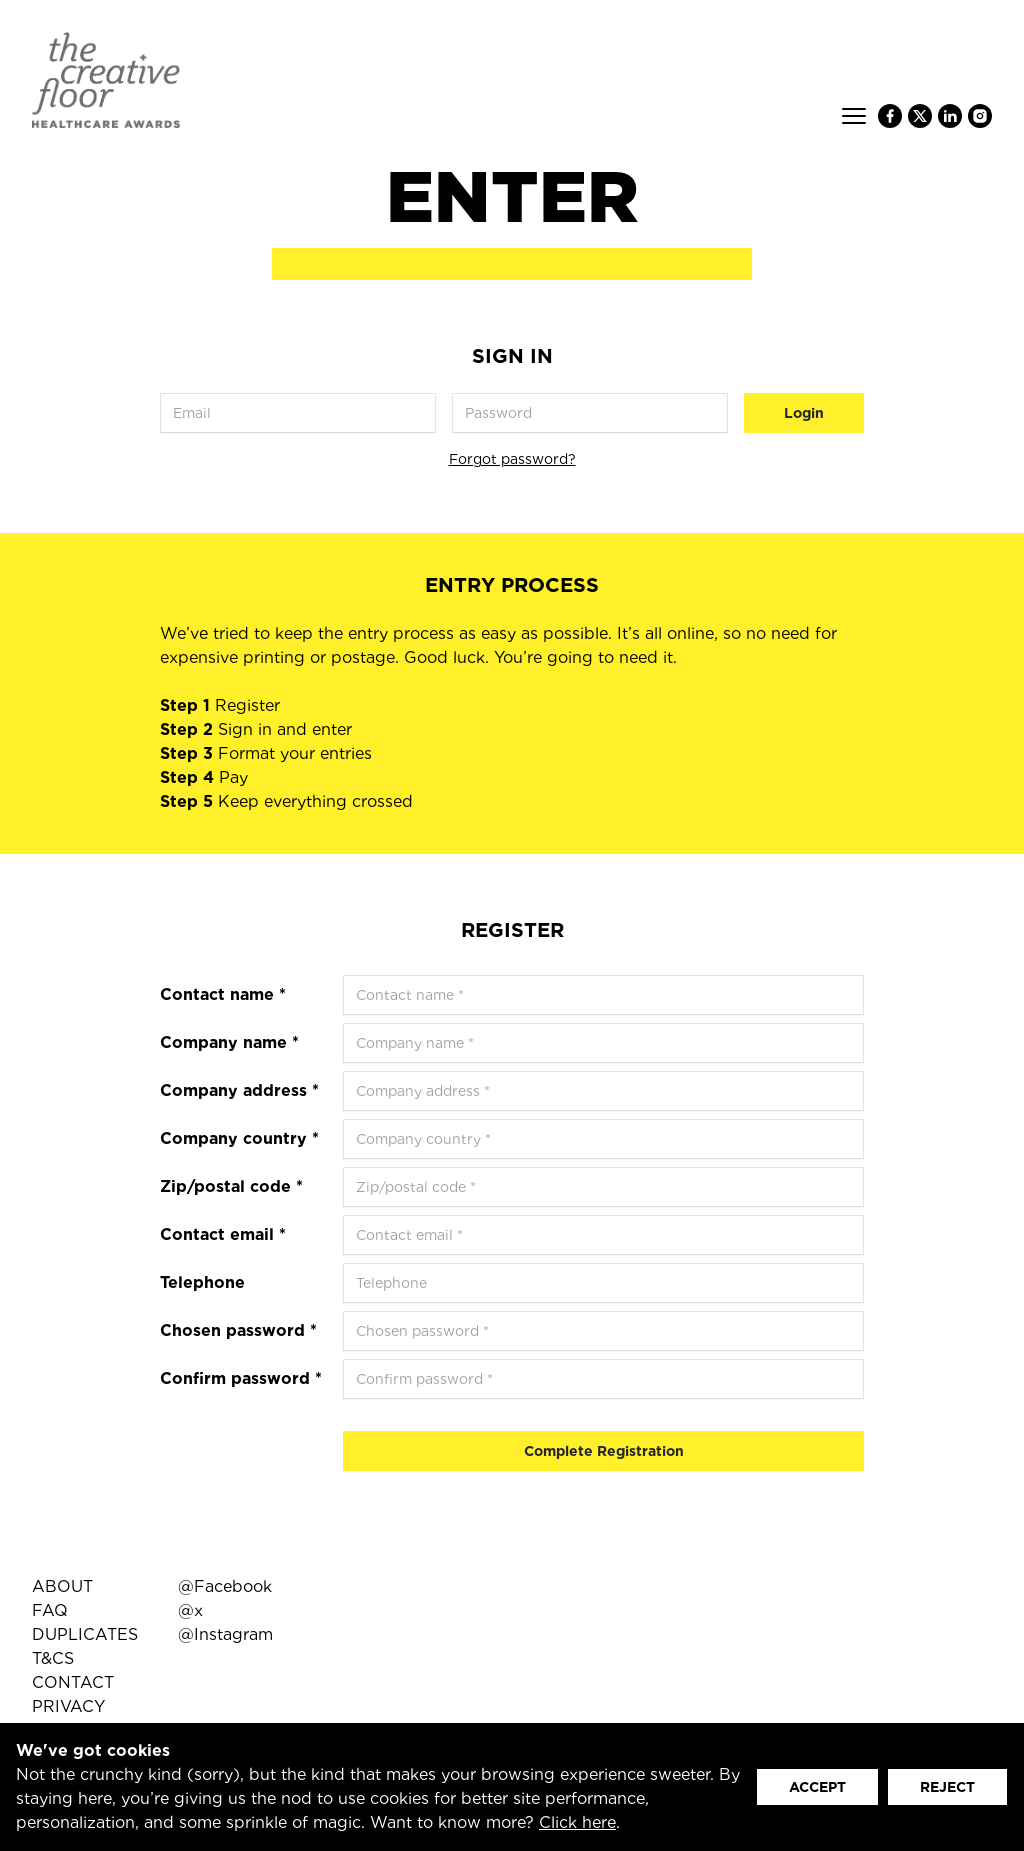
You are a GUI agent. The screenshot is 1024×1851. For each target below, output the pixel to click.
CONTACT (73, 1682)
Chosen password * (238, 1330)
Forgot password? (512, 459)
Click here (577, 1822)
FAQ (50, 1610)
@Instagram (225, 1634)
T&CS (53, 1658)
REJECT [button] (947, 1787)
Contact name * (223, 994)
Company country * (239, 1138)
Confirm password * (241, 1378)
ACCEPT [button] (817, 1787)
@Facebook (225, 1586)
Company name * (229, 1042)
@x (190, 1610)
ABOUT (62, 1586)
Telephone (202, 1282)
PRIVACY (68, 1706)
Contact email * (223, 1234)
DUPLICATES (85, 1634)
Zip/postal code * (231, 1186)
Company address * (239, 1090)
